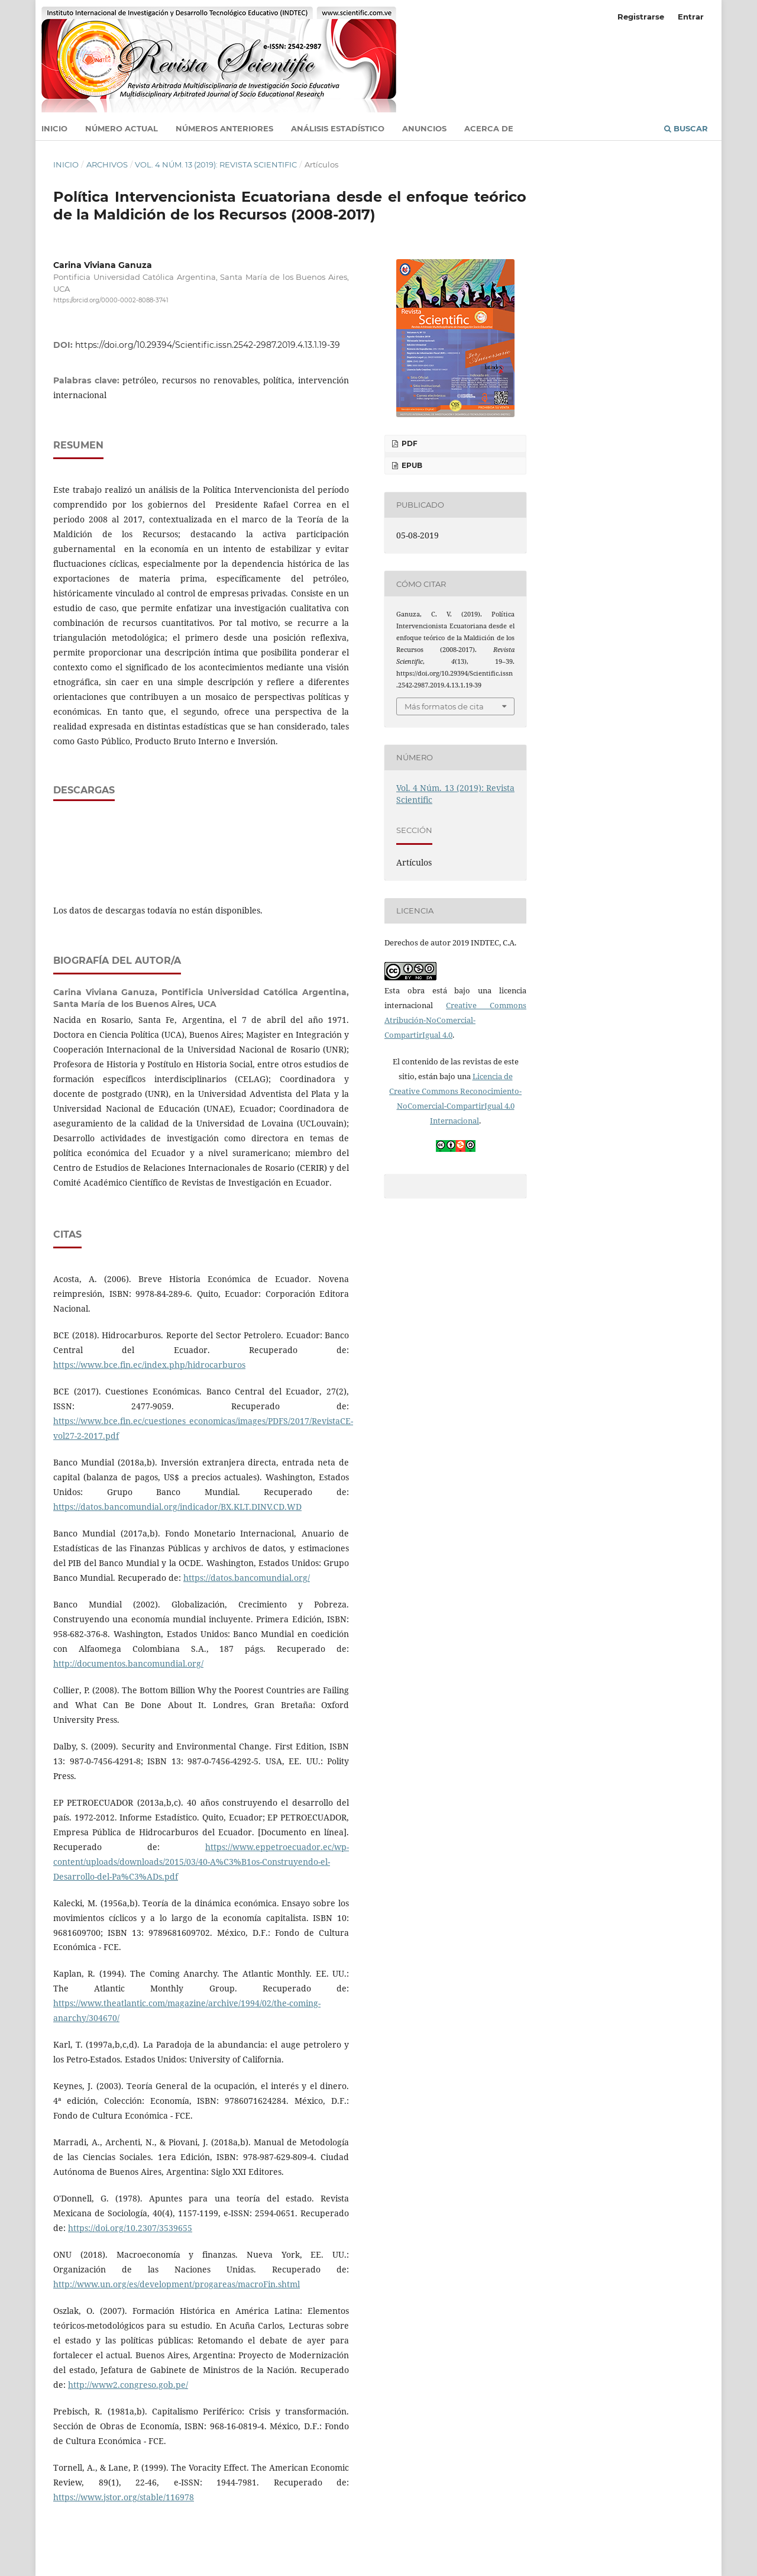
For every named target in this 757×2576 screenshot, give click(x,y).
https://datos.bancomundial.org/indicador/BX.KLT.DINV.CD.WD (177, 1506)
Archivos (107, 164)
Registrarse (640, 16)
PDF (409, 443)
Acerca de (488, 128)
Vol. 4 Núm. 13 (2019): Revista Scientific (216, 164)
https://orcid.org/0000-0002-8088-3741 (111, 300)
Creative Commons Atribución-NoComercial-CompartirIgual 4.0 (455, 1020)
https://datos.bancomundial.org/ (246, 1577)
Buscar (686, 128)
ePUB (411, 465)
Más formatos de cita (444, 706)
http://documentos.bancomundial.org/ (128, 1663)
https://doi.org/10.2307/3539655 (130, 2227)
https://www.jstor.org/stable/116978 (123, 2497)
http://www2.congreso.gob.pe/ (128, 2384)
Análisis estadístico (337, 128)
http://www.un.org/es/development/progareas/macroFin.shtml (176, 2284)
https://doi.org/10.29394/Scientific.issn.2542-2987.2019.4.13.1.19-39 (207, 345)
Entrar (691, 16)
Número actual (121, 128)
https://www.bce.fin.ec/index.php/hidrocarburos (149, 1364)
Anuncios (424, 128)
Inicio (54, 128)
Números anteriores (224, 128)
